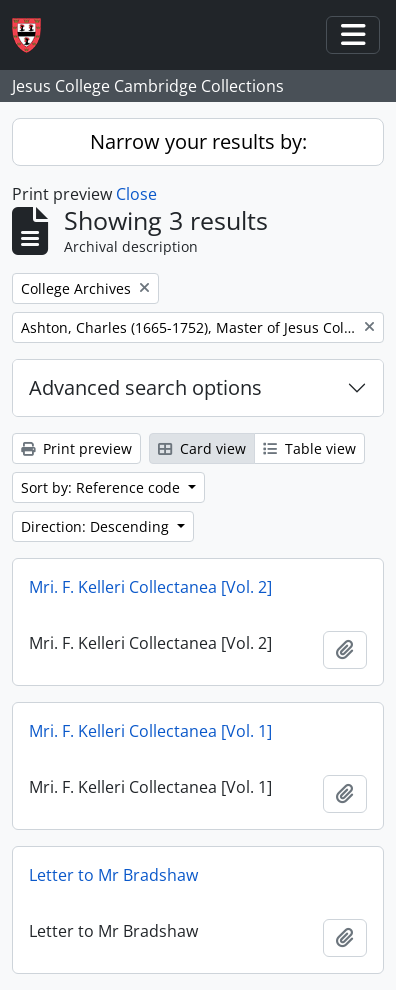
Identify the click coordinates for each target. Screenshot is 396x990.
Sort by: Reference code (102, 487)
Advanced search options (145, 387)
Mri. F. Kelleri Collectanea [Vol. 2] (150, 587)
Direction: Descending (97, 526)
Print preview (76, 448)
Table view (309, 448)
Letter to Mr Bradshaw (113, 875)
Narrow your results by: (198, 141)
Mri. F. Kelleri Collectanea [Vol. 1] (150, 731)
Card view (202, 448)
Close (136, 194)
